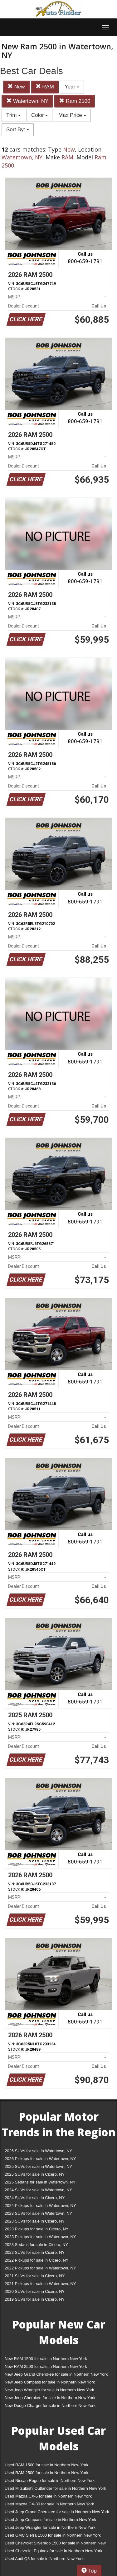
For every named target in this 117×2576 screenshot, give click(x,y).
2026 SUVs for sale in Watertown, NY (38, 2150)
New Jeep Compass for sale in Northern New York (50, 2382)
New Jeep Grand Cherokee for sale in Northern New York (56, 2374)
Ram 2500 (74, 101)
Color (39, 115)
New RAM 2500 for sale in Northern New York (46, 2366)
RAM (45, 87)
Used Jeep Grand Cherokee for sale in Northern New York (57, 2511)
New (16, 87)
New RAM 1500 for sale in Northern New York (46, 2358)
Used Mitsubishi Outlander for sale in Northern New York (55, 2488)
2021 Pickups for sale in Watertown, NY (40, 2283)
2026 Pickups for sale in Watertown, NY (40, 2158)
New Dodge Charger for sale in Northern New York (50, 2405)
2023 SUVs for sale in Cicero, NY (35, 2221)
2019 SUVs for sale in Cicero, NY (35, 2299)
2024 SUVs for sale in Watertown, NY (38, 2190)
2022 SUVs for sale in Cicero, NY (35, 2252)
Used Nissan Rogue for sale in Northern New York (50, 2480)
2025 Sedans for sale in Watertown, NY (40, 2182)
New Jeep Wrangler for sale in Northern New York (49, 2390)
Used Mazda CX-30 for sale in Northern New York (49, 2504)
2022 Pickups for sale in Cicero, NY (36, 2260)
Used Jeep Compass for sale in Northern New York (50, 2519)
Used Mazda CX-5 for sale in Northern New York (48, 2496)
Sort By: (17, 130)
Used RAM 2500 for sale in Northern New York (46, 2472)
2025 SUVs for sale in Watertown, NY (38, 2166)
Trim (13, 115)
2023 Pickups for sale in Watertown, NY (40, 2236)
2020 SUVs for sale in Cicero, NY (35, 2291)
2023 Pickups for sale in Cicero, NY (36, 2229)
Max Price (72, 115)
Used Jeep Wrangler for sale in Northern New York (50, 2527)
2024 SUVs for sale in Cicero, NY (35, 2197)
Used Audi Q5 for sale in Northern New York (44, 2558)
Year (72, 87)
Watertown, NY (27, 101)
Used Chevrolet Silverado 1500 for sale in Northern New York (55, 2544)
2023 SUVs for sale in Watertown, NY (38, 2213)
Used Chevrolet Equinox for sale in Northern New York (53, 2550)
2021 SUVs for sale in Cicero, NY (35, 2275)
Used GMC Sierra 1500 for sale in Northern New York (53, 2535)
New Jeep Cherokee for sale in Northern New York (50, 2397)
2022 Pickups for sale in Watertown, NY (40, 2268)
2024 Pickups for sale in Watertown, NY (40, 2205)
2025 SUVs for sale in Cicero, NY (35, 2174)
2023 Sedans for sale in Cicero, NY (36, 2244)
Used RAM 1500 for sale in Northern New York (46, 2465)
